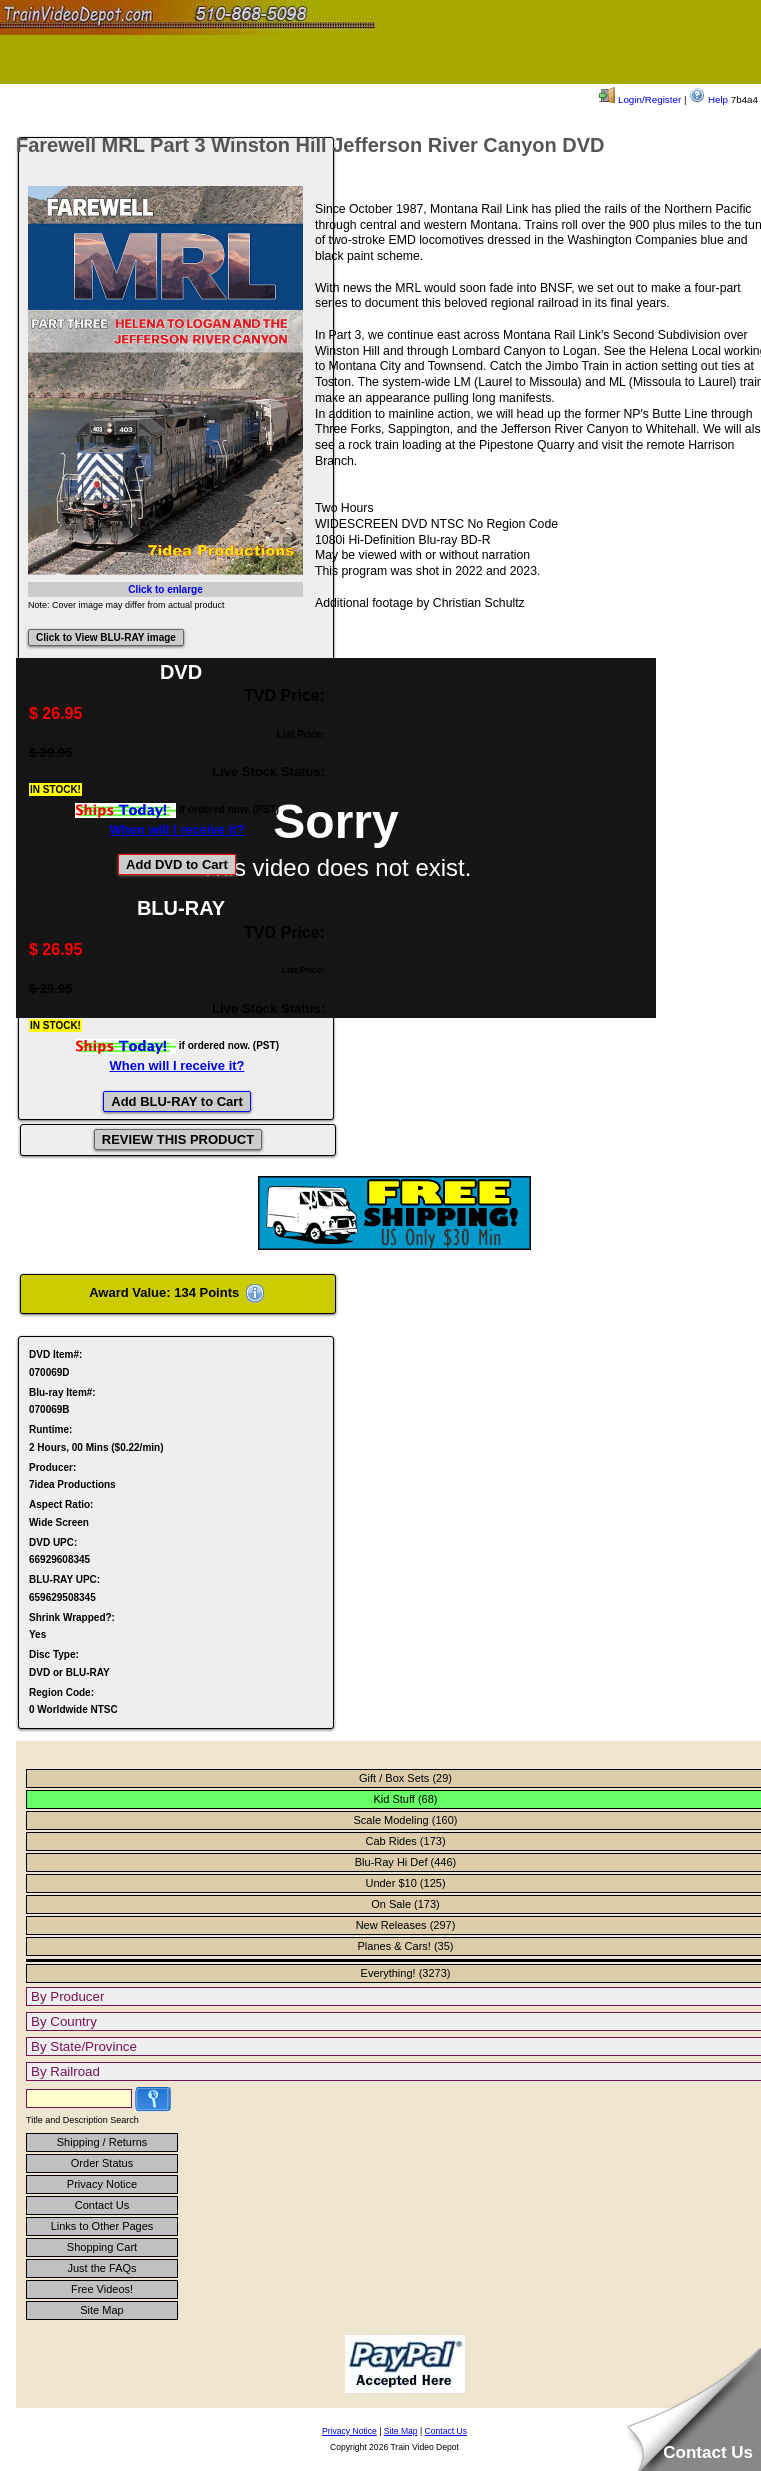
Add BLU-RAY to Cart (176, 1101)
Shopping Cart (102, 2247)
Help (708, 99)
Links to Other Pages (102, 2226)
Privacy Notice (102, 2184)
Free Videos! (102, 2289)
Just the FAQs (101, 2268)
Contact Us (102, 2205)
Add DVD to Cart (177, 864)
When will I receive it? (176, 829)
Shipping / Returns (102, 2142)
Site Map (101, 2310)
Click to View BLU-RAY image (106, 637)
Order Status (102, 2163)
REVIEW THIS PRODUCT (178, 1139)
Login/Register (640, 99)
